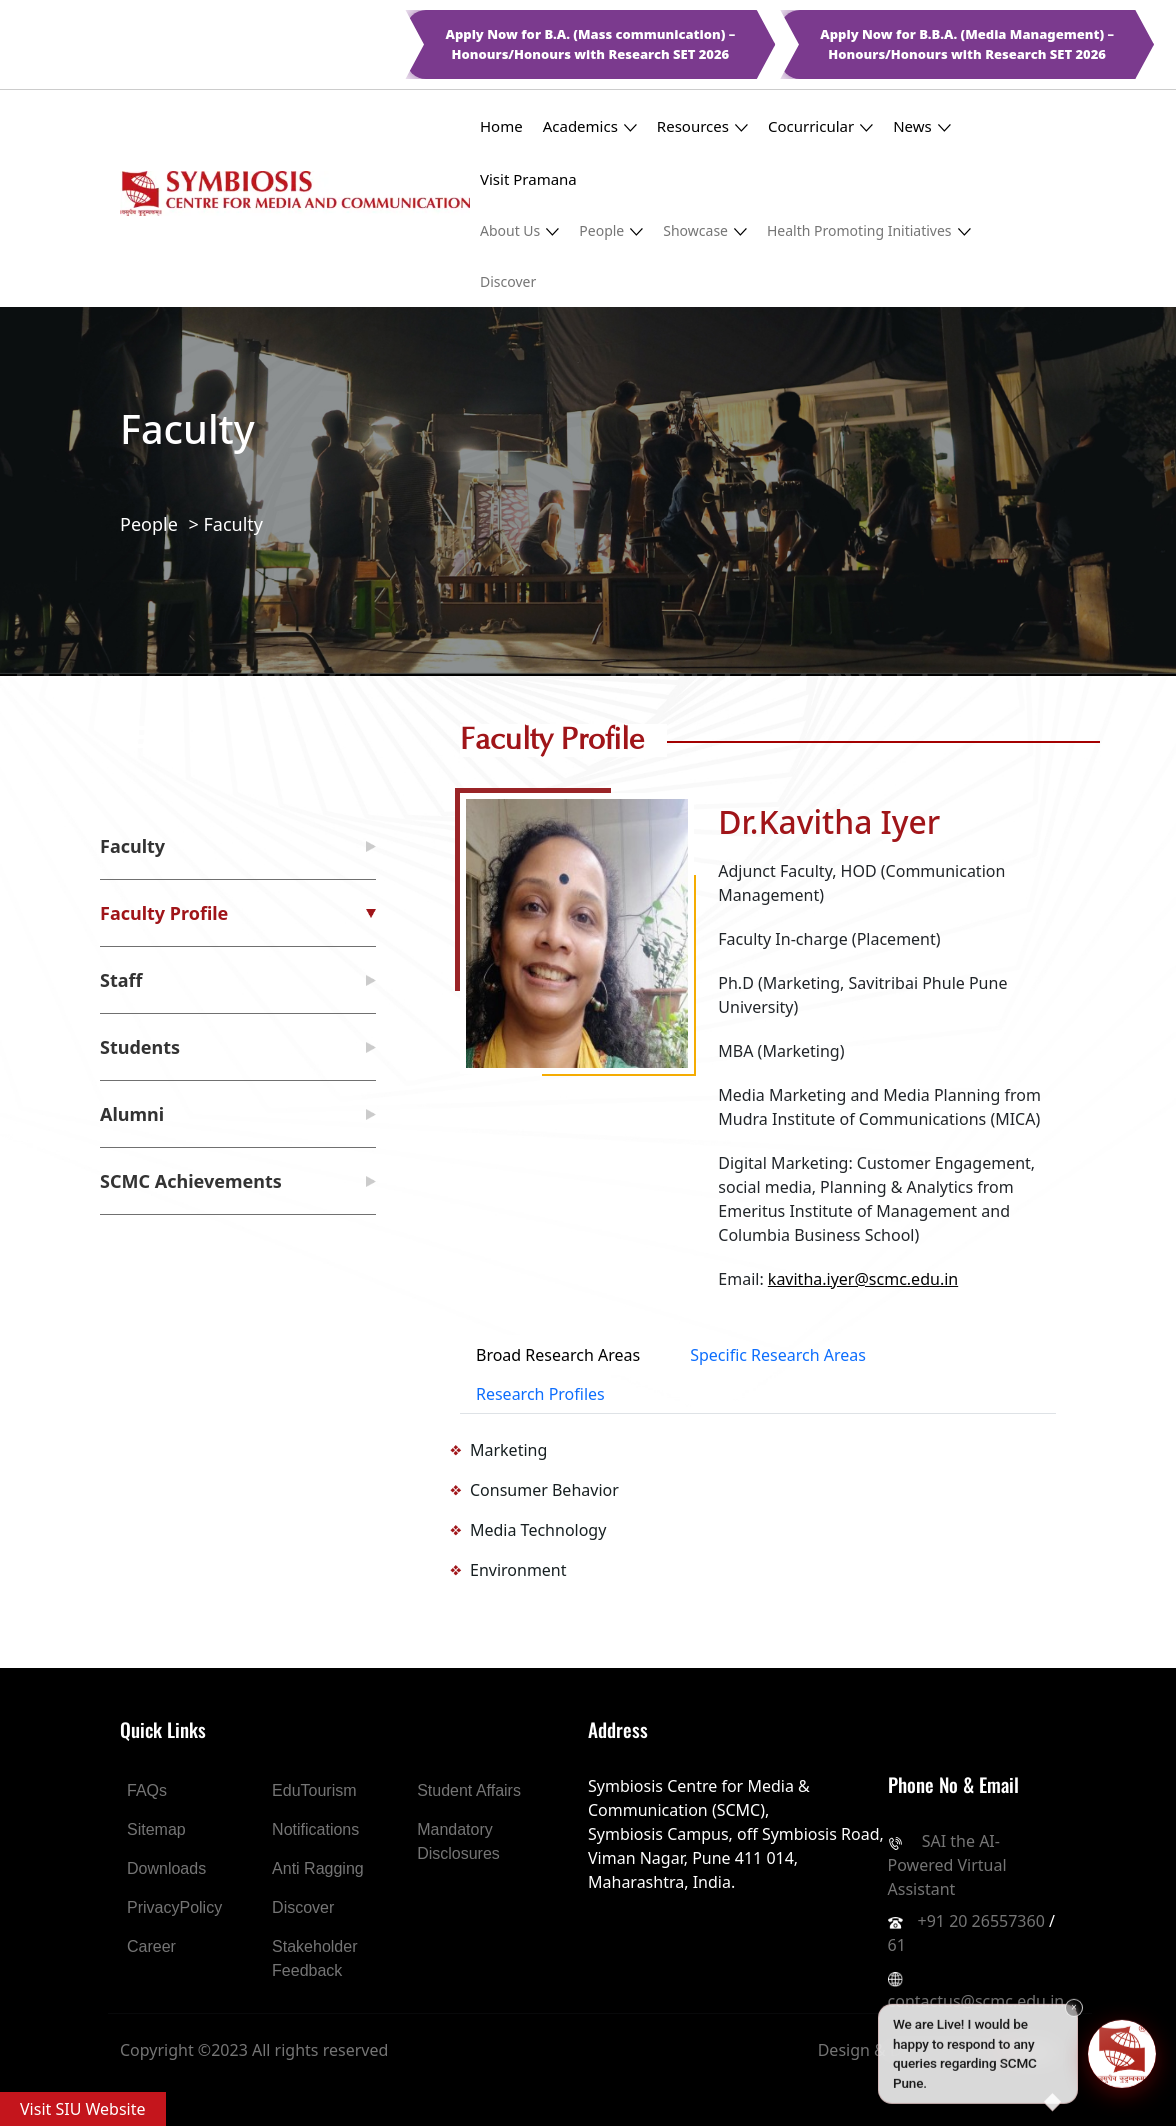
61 (897, 1945)
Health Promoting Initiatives (869, 230)
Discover (508, 281)
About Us (519, 230)
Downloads (166, 1868)
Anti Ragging (318, 1868)
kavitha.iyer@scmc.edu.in (863, 1279)
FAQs (147, 1790)
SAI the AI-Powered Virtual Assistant (947, 1865)
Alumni (132, 1114)
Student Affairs (469, 1790)
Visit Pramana (528, 179)
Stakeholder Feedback (314, 1958)
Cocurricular (820, 126)
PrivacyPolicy (174, 1907)
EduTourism (314, 1790)
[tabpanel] (758, 1510)
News (922, 126)
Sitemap (156, 1829)
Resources (702, 126)
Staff (121, 980)
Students (140, 1047)
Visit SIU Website (83, 2109)
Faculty (233, 524)
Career (151, 1946)
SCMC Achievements (191, 1181)
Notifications (315, 1829)
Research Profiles (540, 1394)
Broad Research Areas (558, 1355)
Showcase (705, 230)
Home (501, 126)
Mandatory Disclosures (458, 1841)
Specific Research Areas (778, 1355)
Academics (590, 126)
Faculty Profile (164, 913)
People (611, 230)
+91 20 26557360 (981, 1921)
